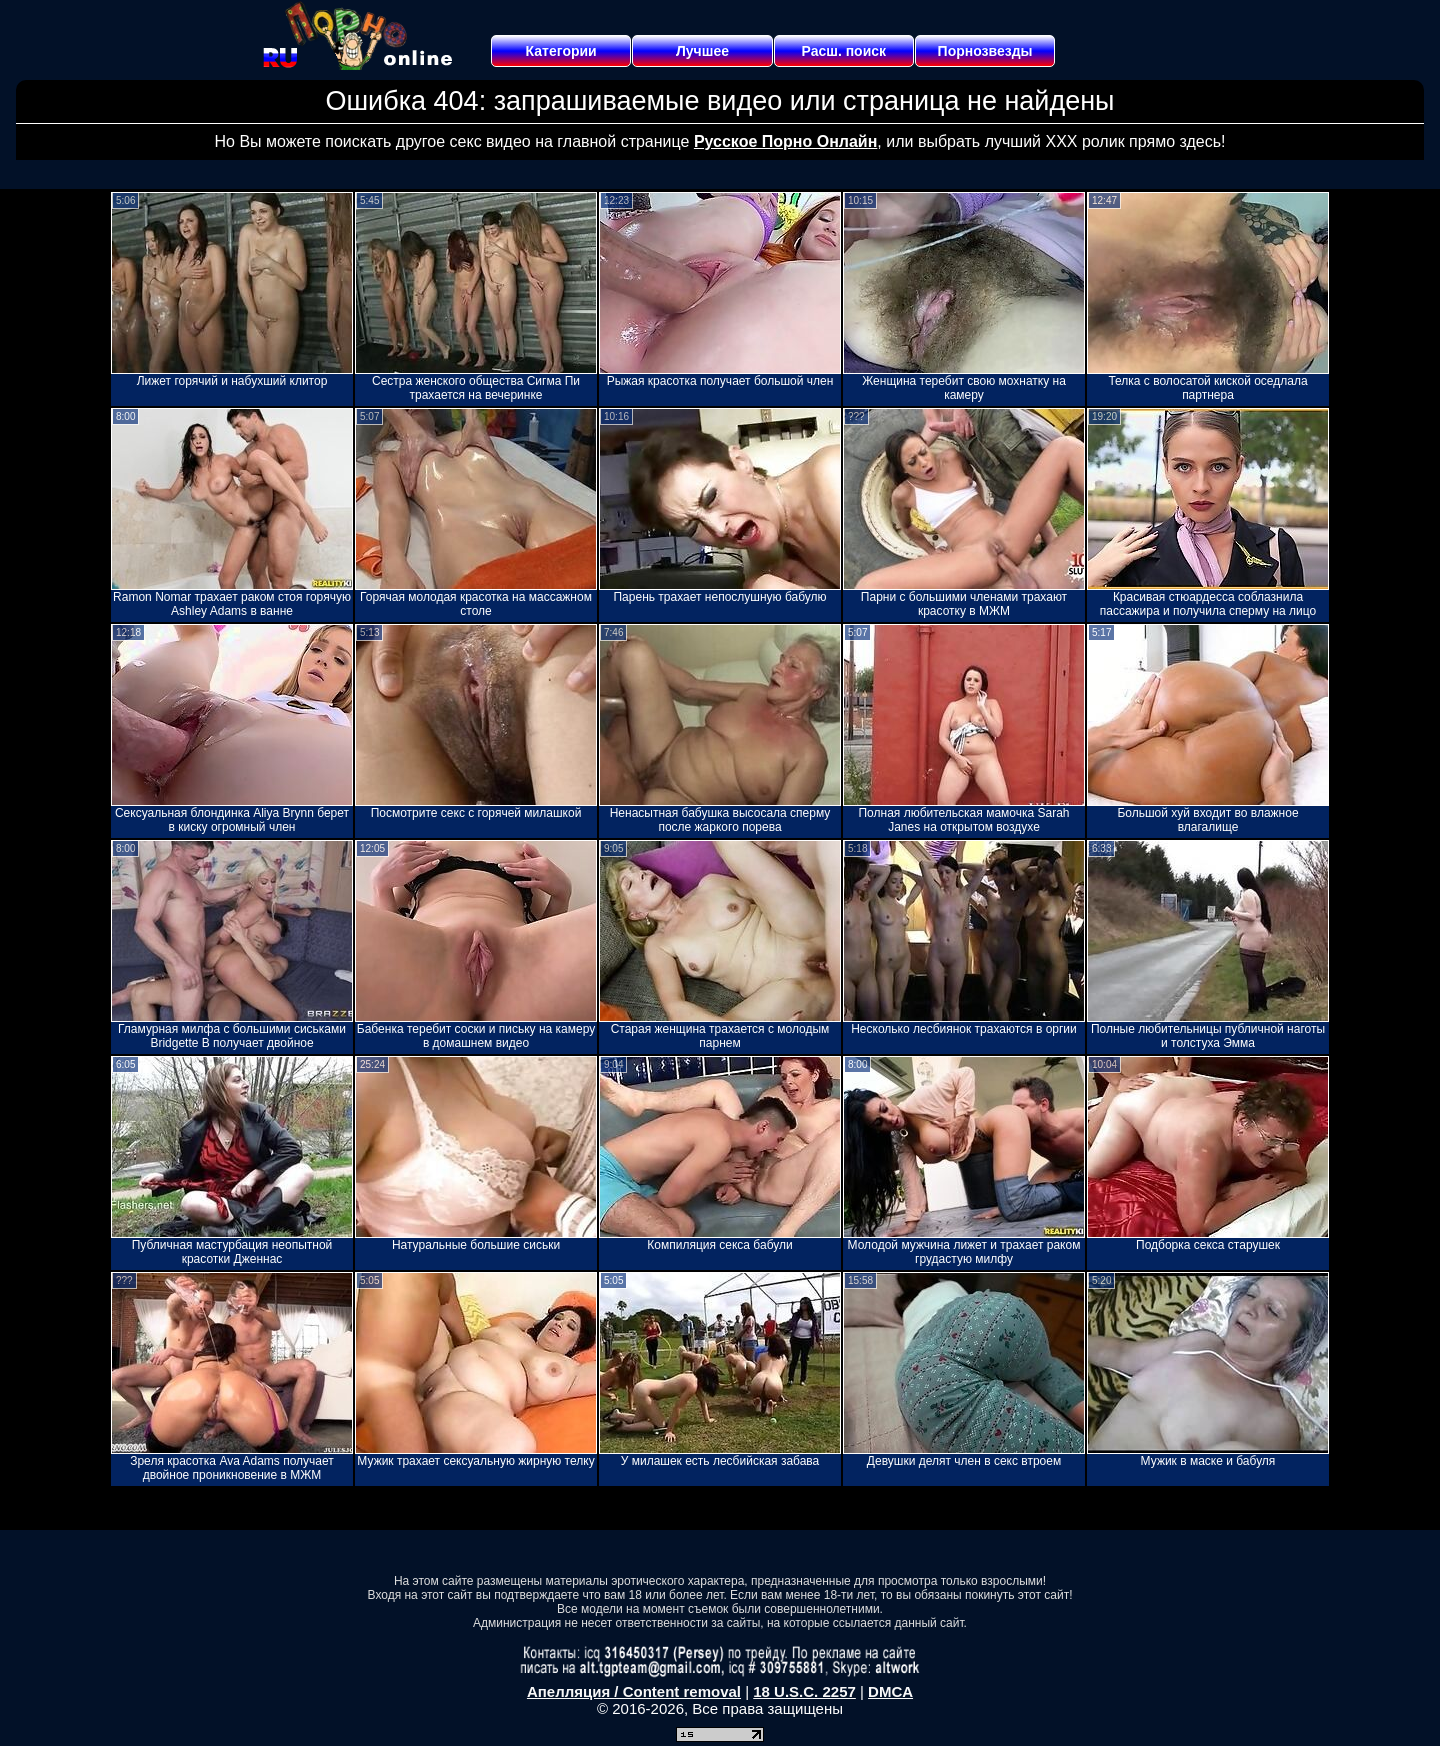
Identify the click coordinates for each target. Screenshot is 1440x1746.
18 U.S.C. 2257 (804, 1691)
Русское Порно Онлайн (785, 141)
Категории (561, 51)
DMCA (890, 1691)
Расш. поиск (843, 51)
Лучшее (702, 51)
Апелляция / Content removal (634, 1691)
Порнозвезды (985, 51)
